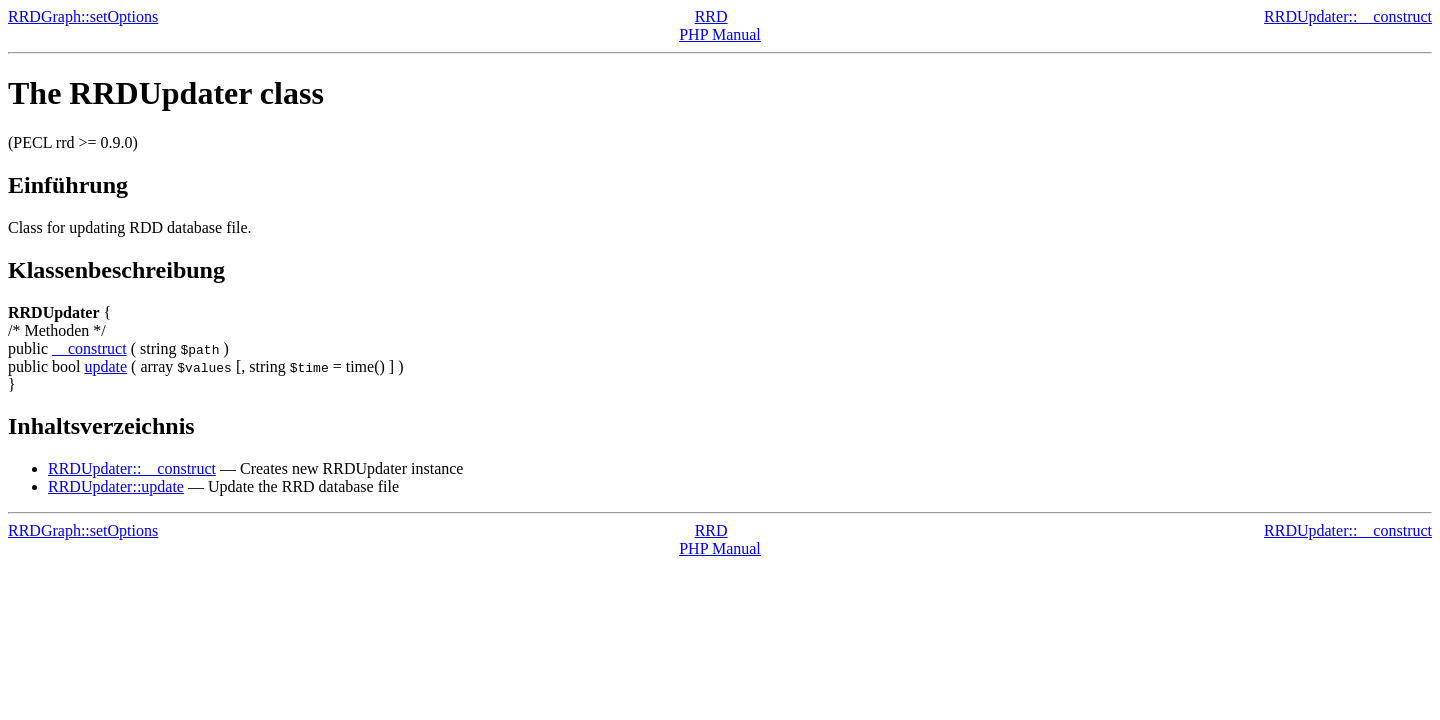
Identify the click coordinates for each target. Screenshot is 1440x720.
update (105, 366)
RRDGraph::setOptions (83, 16)
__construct (89, 348)
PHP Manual (720, 34)
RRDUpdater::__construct (1348, 16)
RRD (711, 16)
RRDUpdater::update (116, 486)
